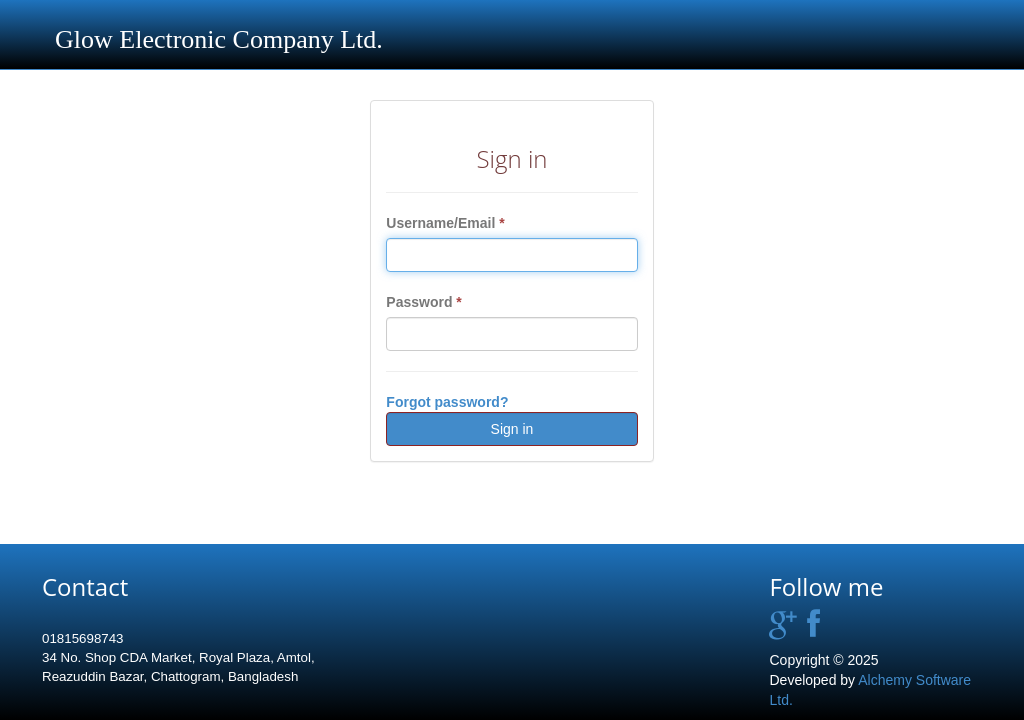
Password (423, 302)
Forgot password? (447, 402)
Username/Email (445, 223)
